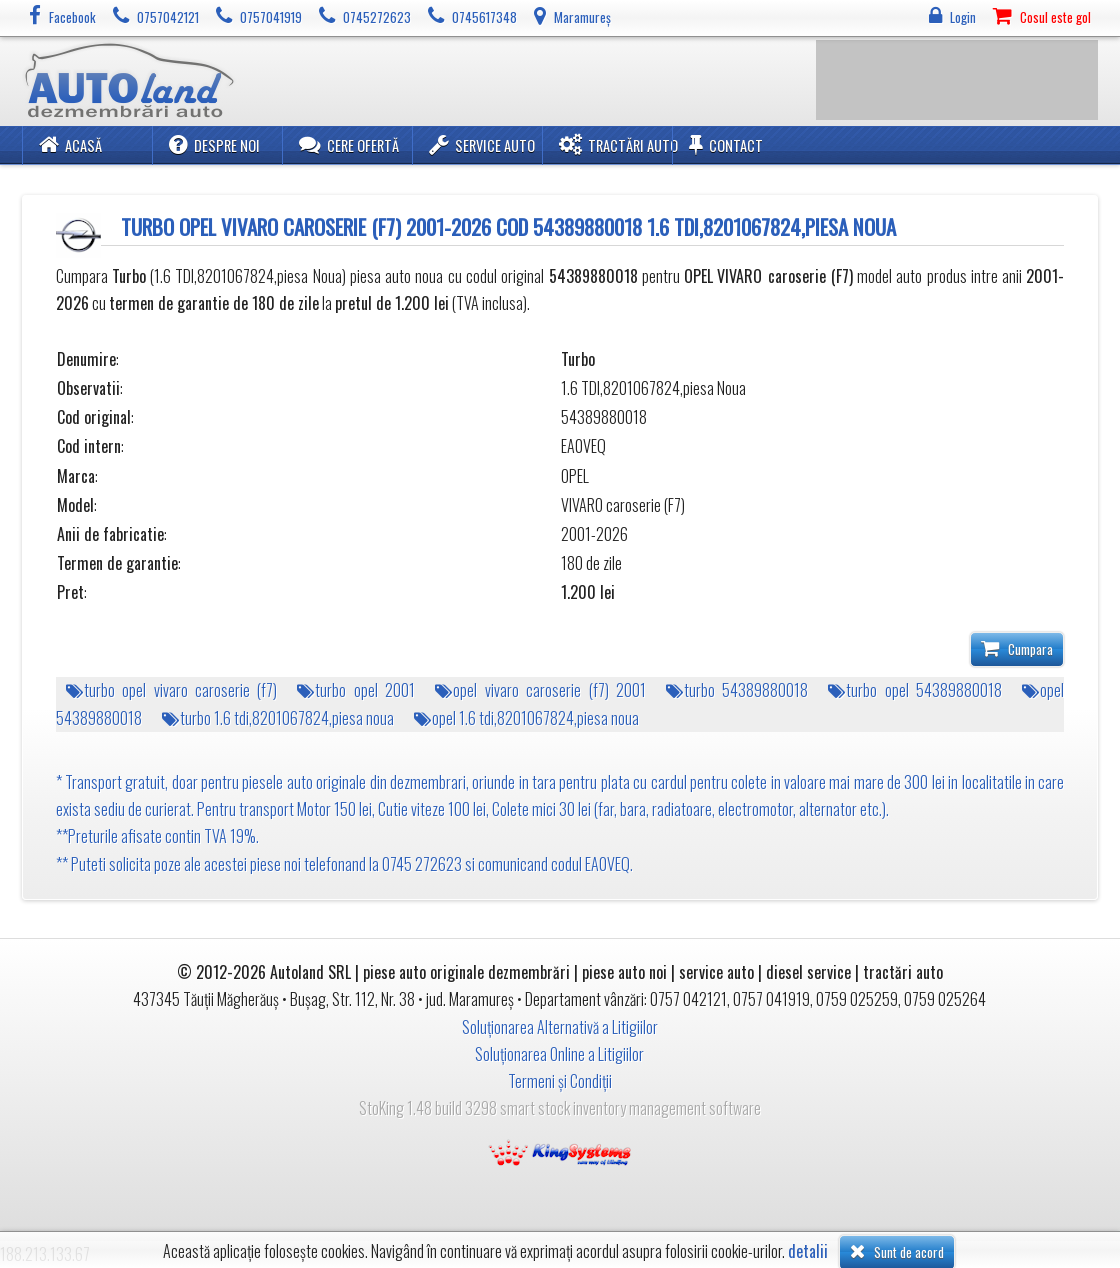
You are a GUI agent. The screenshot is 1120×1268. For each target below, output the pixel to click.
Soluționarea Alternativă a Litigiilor (560, 1027)
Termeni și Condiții (560, 1081)
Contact (726, 144)
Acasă (70, 144)
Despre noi (214, 144)
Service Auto (482, 144)
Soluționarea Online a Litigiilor (559, 1054)
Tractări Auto (618, 144)
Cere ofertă (349, 144)
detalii (808, 1251)
